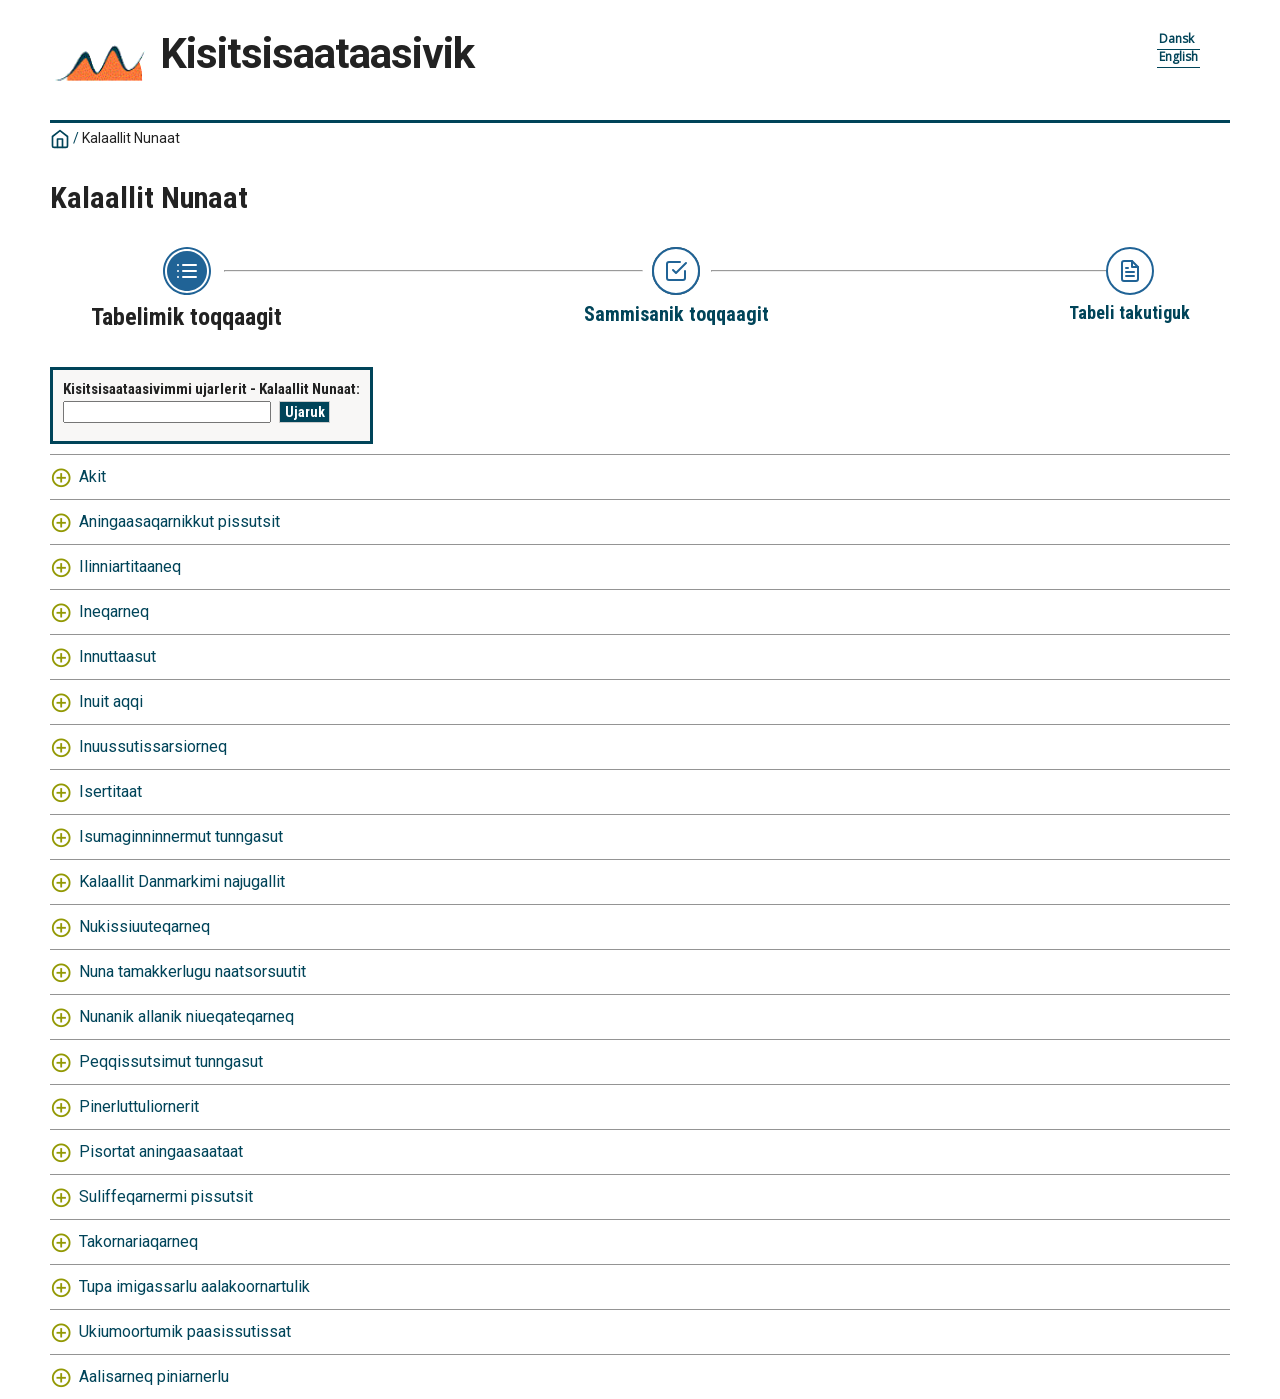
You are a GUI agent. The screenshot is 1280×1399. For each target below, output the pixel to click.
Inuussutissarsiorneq (153, 746)
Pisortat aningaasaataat (161, 1151)
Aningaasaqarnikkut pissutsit (179, 521)
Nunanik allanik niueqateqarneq (186, 1016)
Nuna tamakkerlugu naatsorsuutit (192, 971)
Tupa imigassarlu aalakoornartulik (194, 1286)
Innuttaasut (117, 656)
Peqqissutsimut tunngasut (171, 1061)
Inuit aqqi (111, 701)
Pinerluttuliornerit (139, 1106)
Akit (92, 476)
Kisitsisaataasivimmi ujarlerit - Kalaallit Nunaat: (211, 389)
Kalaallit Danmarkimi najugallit (182, 881)
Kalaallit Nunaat (131, 138)
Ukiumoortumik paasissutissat (185, 1331)
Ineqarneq (114, 611)
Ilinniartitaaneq (130, 566)
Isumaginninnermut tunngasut (181, 836)
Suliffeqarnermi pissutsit (166, 1196)
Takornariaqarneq (138, 1241)
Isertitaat (110, 791)
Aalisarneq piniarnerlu (154, 1376)
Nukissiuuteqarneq (144, 926)
